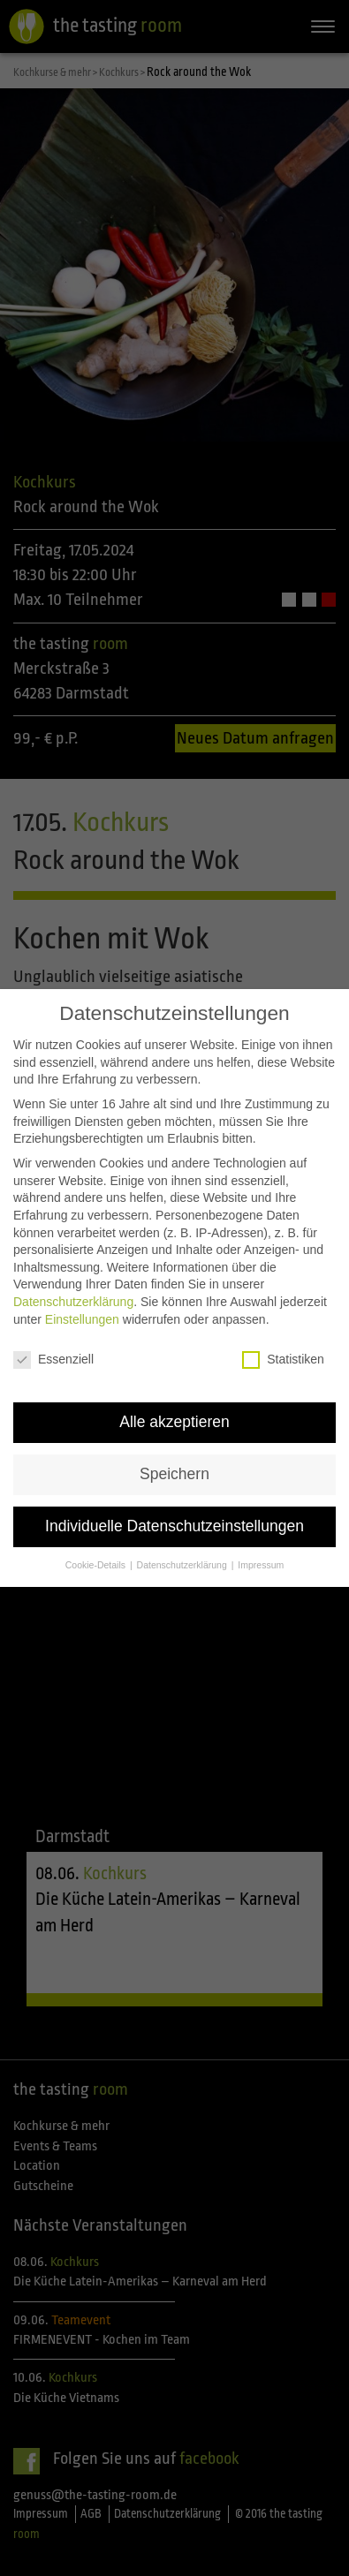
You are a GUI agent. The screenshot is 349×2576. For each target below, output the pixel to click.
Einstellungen (82, 1295)
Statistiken (283, 1336)
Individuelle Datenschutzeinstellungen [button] (174, 1503)
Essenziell (53, 1336)
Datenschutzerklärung (73, 1278)
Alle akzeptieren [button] (174, 1399)
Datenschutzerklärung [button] (183, 1541)
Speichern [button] (174, 1451)
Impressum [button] (261, 1541)
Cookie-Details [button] (96, 1541)
